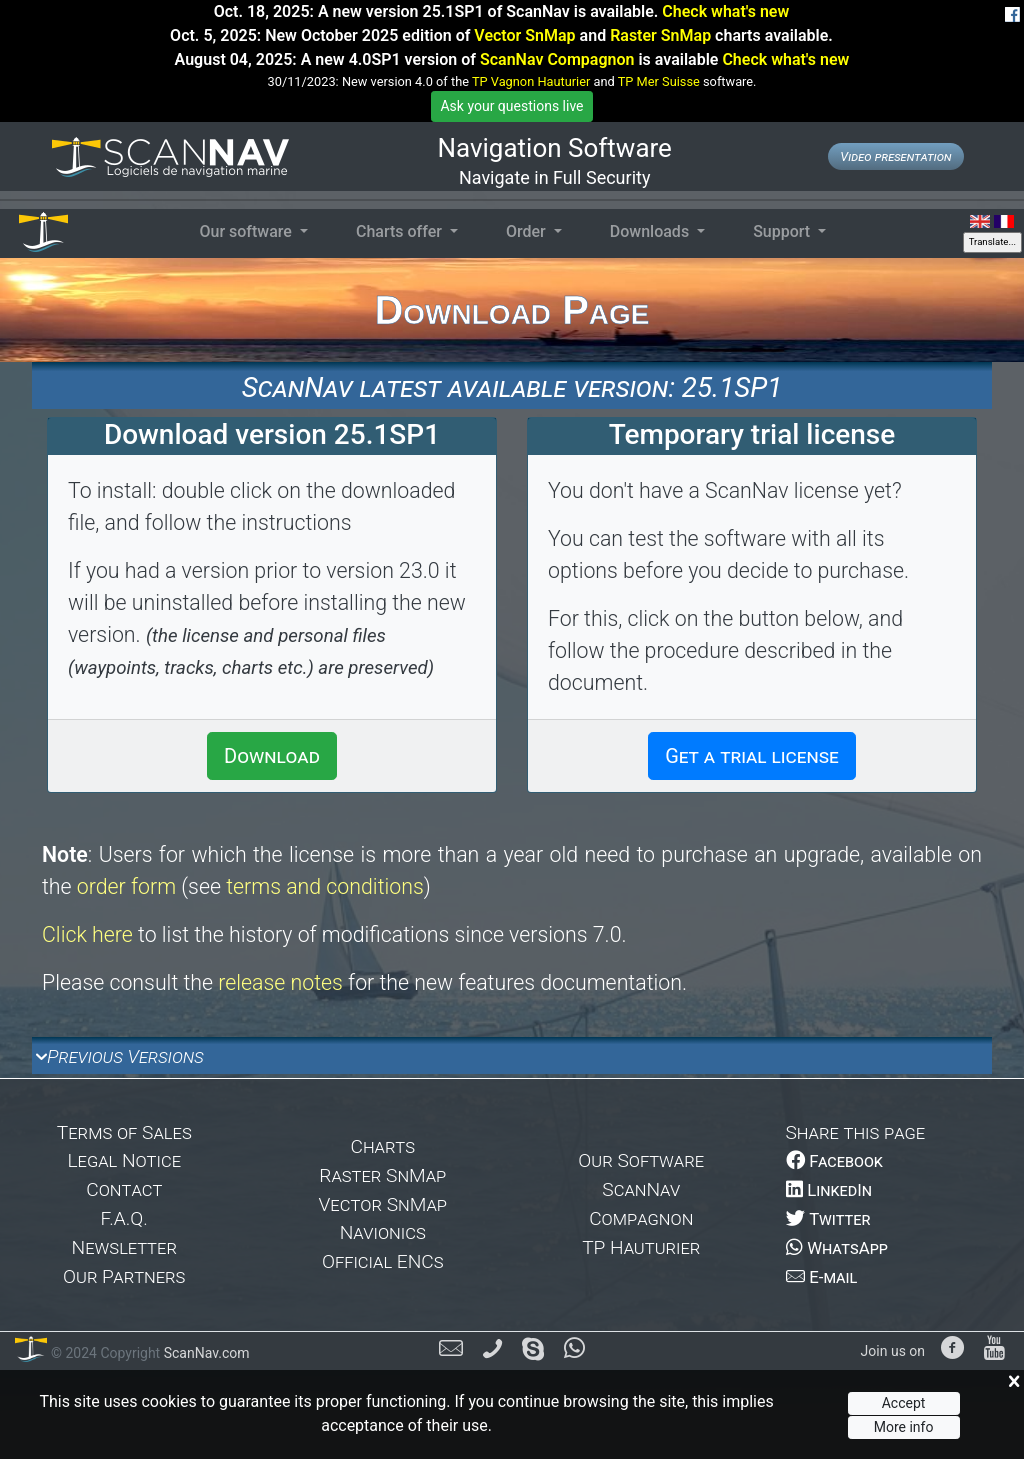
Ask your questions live (511, 106)
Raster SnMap (660, 35)
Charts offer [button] (401, 231)
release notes (280, 982)
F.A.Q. (124, 1218)
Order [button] (528, 231)
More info (904, 1427)
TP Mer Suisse (659, 81)
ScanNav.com (204, 1353)
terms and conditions (325, 886)
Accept (904, 1403)
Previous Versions (125, 1056)
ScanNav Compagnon (557, 59)
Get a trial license (752, 756)
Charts (382, 1146)
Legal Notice (124, 1160)
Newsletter (124, 1247)
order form (126, 886)
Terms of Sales (124, 1132)
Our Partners (124, 1276)
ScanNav (641, 1189)
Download (272, 756)
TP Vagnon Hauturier (531, 81)
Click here (87, 934)
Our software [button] (247, 231)
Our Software (641, 1160)
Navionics (383, 1232)
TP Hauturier (641, 1247)
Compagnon (641, 1218)
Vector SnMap (524, 35)
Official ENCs (383, 1261)
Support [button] (783, 231)
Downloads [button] (651, 231)
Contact (124, 1189)
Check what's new (725, 11)
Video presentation (895, 156)
